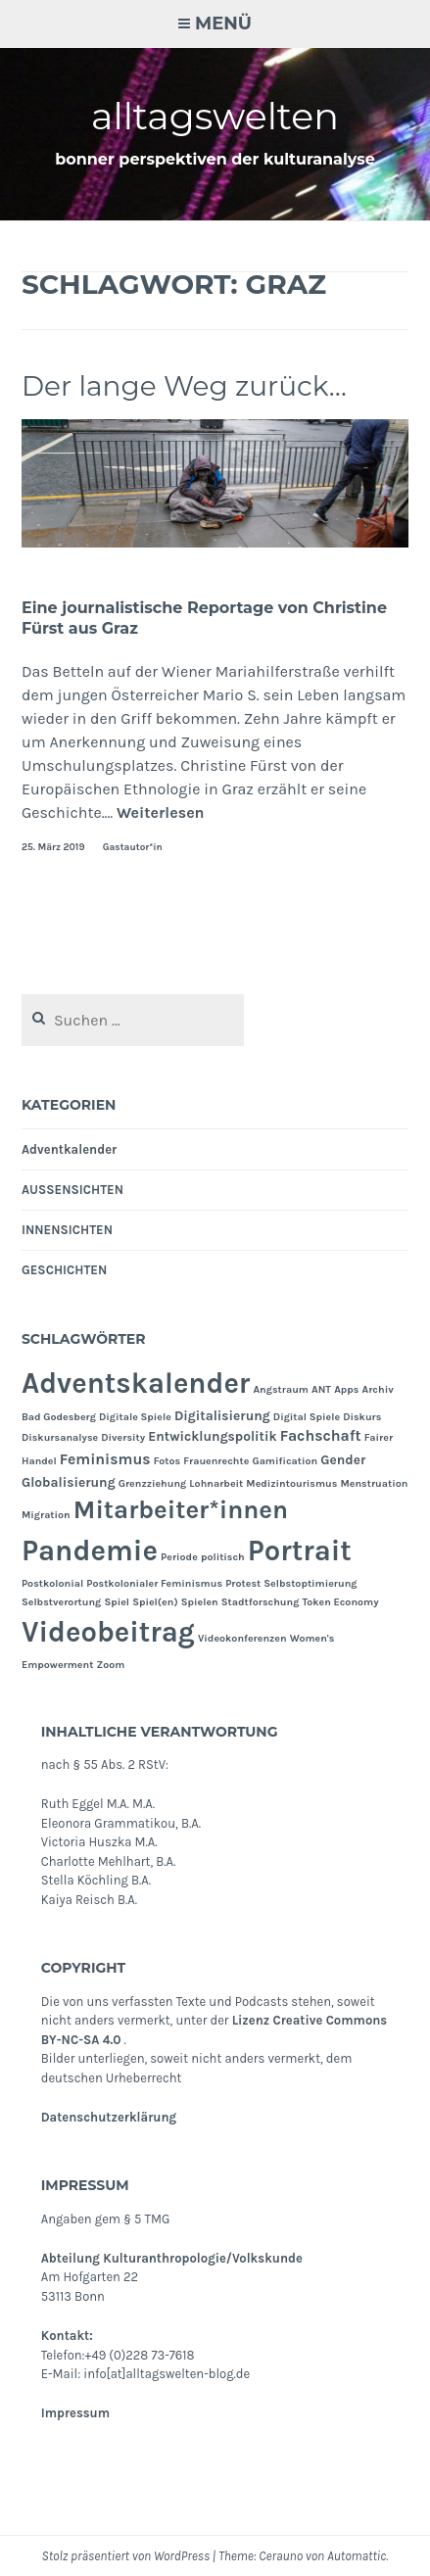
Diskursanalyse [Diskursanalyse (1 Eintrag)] (60, 1437)
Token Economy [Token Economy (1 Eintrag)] (340, 1602)
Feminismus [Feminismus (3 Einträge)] (105, 1459)
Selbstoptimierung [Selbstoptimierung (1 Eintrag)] (310, 1583)
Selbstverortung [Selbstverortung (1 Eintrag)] (61, 1602)
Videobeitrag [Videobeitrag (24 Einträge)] (108, 1631)
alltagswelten (215, 116)
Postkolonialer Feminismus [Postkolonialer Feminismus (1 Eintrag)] (154, 1583)
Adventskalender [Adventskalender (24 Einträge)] (136, 1383)
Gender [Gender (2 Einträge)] (342, 1459)
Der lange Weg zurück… (184, 386)
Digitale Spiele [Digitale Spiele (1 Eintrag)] (135, 1416)
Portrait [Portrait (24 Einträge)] (300, 1550)
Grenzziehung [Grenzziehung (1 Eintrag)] (153, 1483)
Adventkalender (69, 1149)
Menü (223, 23)
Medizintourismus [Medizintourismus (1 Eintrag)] (291, 1483)
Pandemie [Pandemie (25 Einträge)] (90, 1550)
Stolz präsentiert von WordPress (126, 2556)
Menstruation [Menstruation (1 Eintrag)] (373, 1483)
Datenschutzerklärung (108, 2117)
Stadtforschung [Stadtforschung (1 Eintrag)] (260, 1602)
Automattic (356, 2556)
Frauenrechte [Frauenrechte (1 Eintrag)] (216, 1461)
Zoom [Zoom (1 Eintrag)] (110, 1664)
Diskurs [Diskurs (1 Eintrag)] (362, 1416)
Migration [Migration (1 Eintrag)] (46, 1514)
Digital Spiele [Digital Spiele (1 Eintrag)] (306, 1416)
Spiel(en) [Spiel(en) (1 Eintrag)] (154, 1602)
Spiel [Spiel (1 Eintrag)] (116, 1602)
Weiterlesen (161, 812)
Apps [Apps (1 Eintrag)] (346, 1389)
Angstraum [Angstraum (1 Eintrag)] (281, 1389)
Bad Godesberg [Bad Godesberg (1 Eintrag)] (59, 1416)
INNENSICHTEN (67, 1229)
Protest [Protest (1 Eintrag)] (243, 1583)
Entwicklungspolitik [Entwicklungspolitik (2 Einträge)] (212, 1436)
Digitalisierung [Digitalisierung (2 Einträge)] (222, 1415)
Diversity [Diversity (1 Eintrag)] (123, 1437)
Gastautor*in (133, 847)
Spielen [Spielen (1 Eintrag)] (199, 1602)
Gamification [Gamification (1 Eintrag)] (284, 1461)
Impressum (75, 2413)
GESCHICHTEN (64, 1270)
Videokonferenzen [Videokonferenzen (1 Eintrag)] (242, 1638)
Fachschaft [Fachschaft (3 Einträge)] (320, 1436)
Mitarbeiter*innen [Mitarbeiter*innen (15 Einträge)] (180, 1510)
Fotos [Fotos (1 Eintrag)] (167, 1461)
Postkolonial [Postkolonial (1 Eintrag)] (52, 1583)
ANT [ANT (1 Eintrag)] (321, 1389)
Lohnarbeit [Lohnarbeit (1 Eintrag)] (216, 1483)
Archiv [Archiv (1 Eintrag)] (378, 1389)
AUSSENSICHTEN (72, 1189)
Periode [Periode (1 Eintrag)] (179, 1556)
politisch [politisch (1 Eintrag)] (223, 1556)
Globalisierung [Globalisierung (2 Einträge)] (69, 1482)
